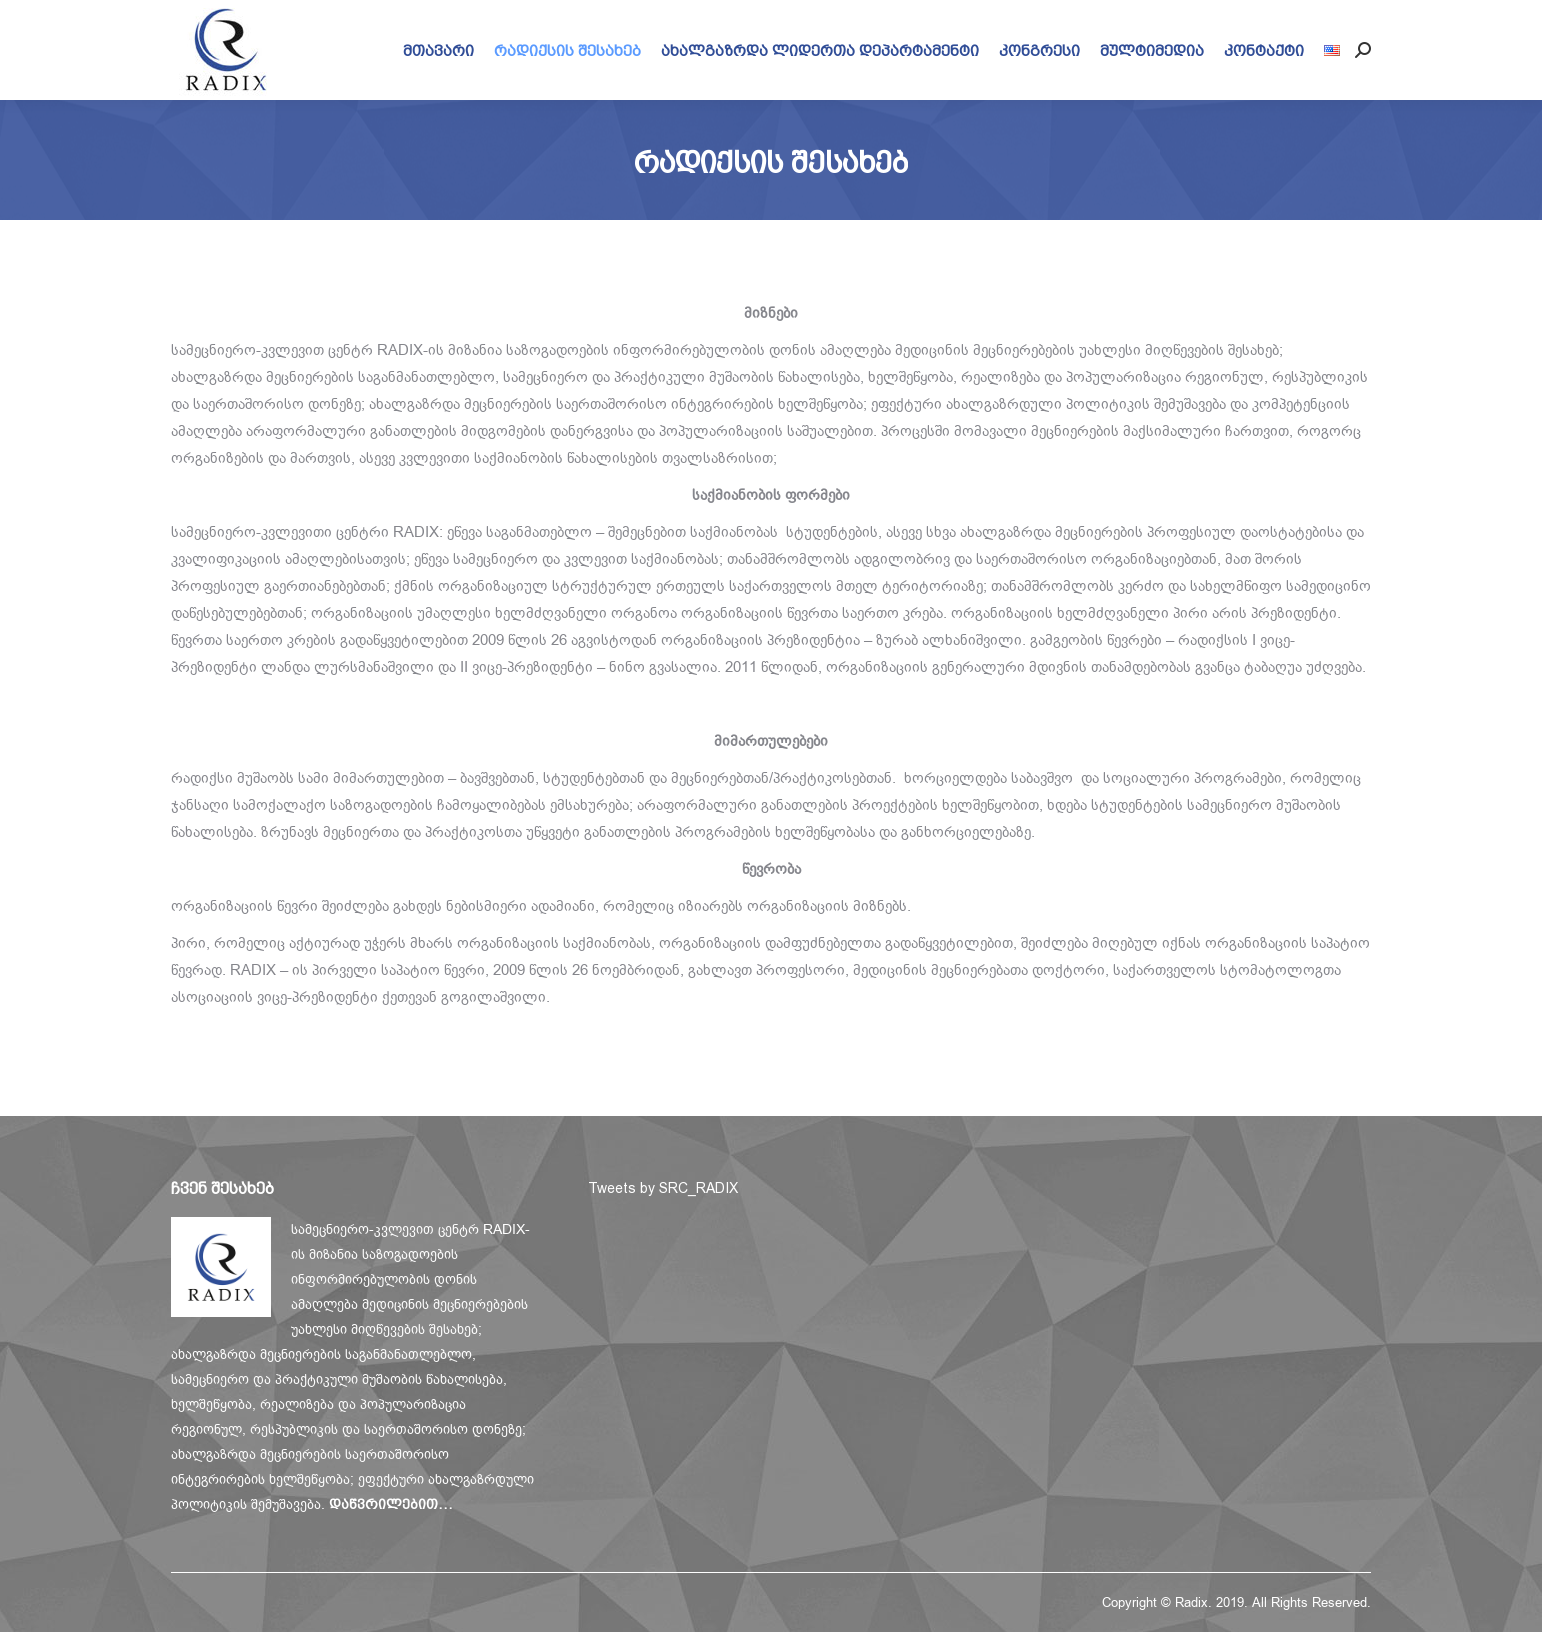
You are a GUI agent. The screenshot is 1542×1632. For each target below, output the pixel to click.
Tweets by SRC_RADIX (663, 1188)
